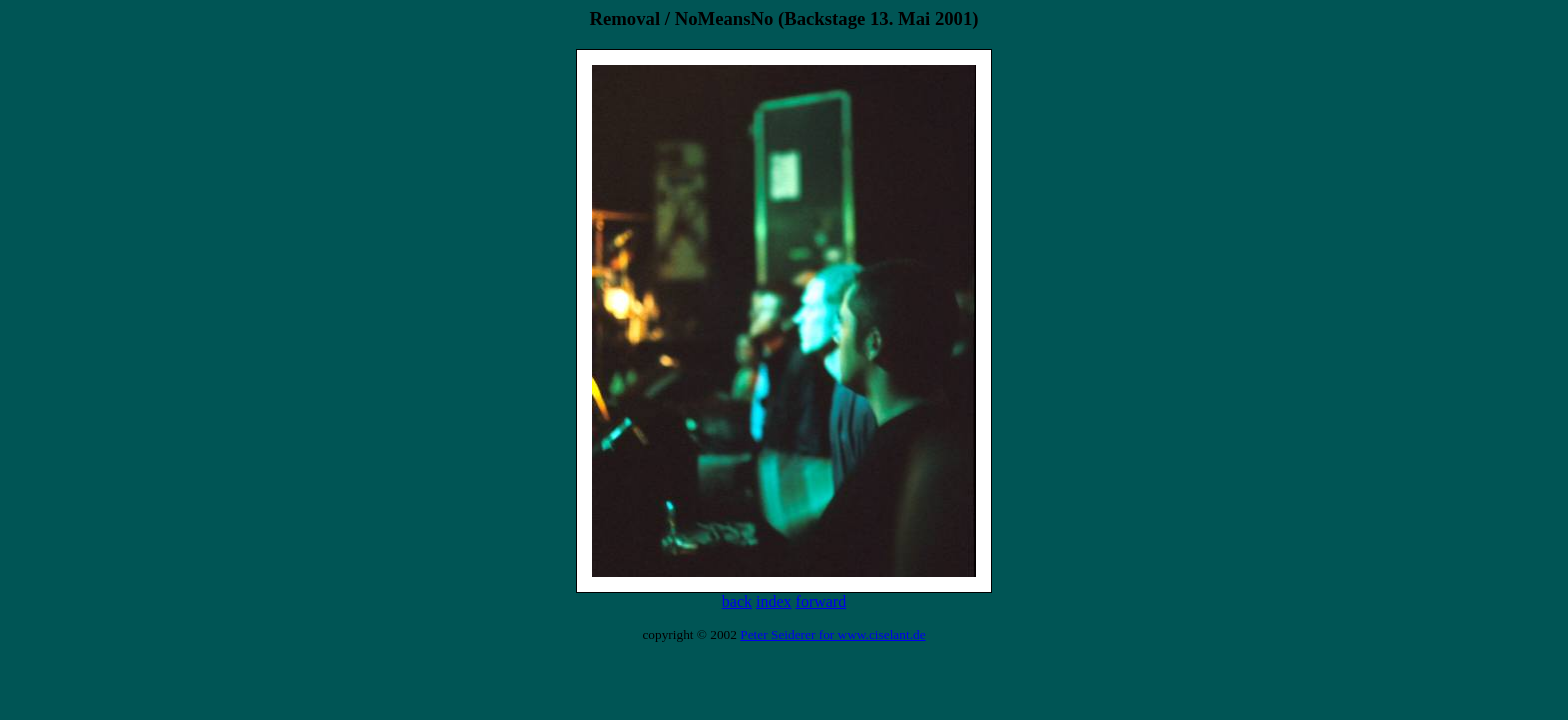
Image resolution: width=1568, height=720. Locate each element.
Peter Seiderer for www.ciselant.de (832, 634)
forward (821, 601)
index (774, 601)
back (737, 601)
